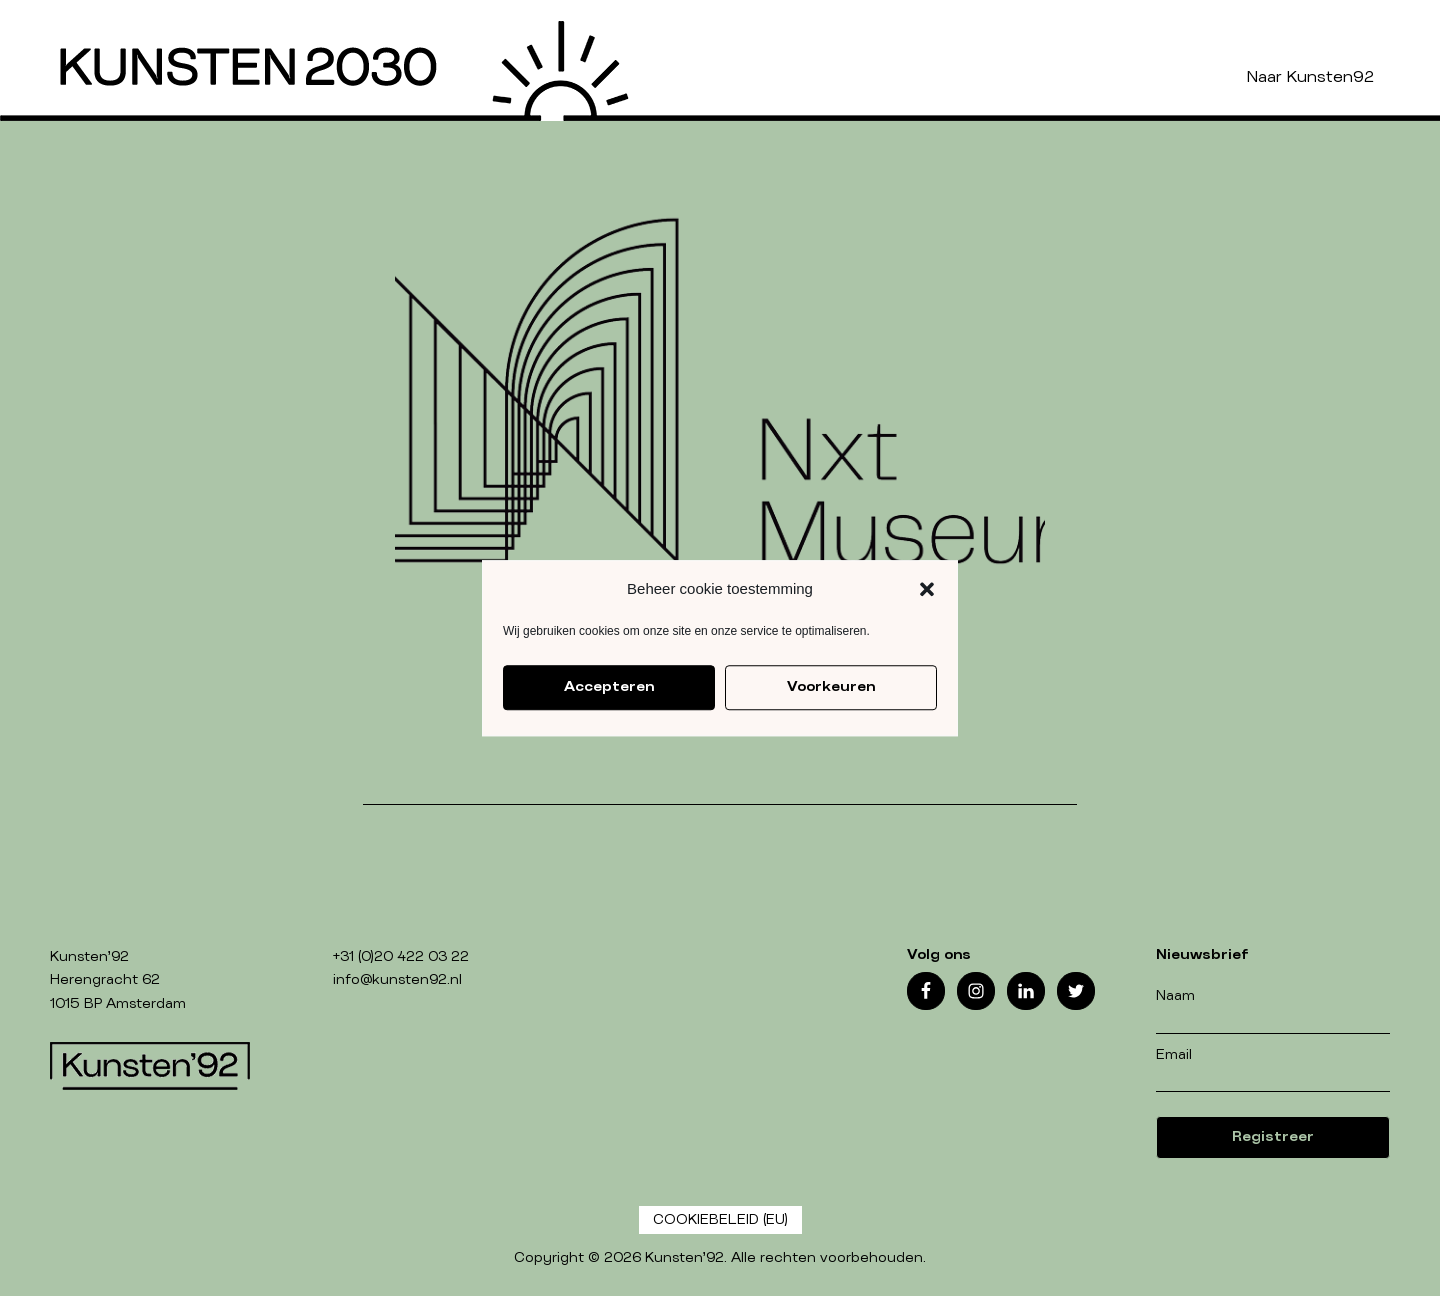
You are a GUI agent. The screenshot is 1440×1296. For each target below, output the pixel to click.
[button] (927, 589)
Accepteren (609, 687)
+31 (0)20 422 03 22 (401, 957)
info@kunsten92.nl (397, 980)
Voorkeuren (831, 687)
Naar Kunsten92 (1310, 77)
